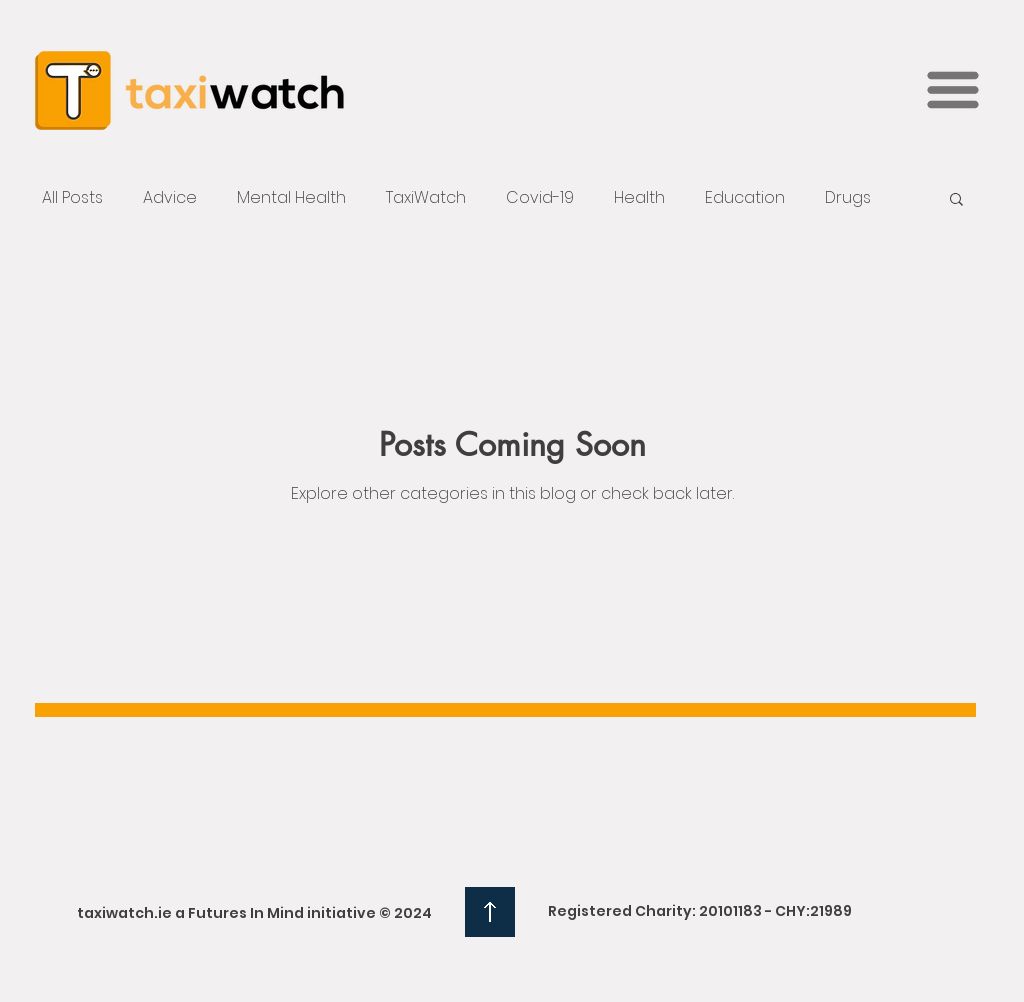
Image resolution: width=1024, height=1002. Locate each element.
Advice (170, 198)
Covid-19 (540, 198)
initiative (341, 913)
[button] (953, 90)
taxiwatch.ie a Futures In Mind (190, 913)
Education (745, 198)
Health (639, 198)
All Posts (72, 198)
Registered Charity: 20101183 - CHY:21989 (700, 911)
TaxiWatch (426, 198)
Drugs (848, 198)
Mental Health (291, 198)
